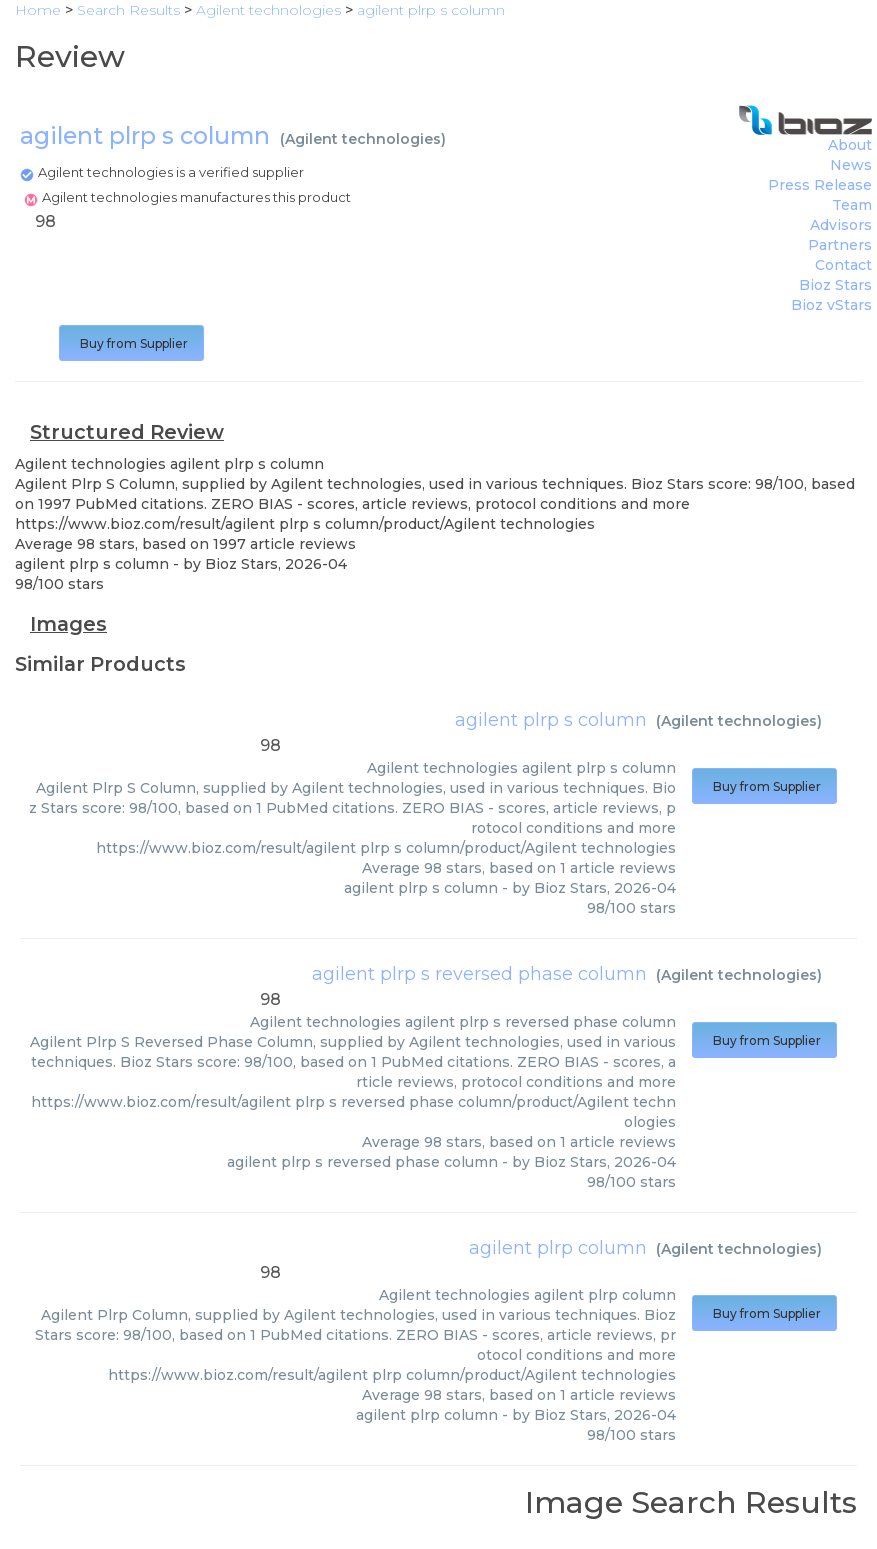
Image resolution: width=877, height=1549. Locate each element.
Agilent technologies (363, 139)
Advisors (841, 225)
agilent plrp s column (551, 720)
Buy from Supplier (131, 343)
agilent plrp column (558, 1248)
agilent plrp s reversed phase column (479, 974)
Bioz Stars (835, 285)
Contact (843, 265)
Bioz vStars (831, 305)
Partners (840, 245)
